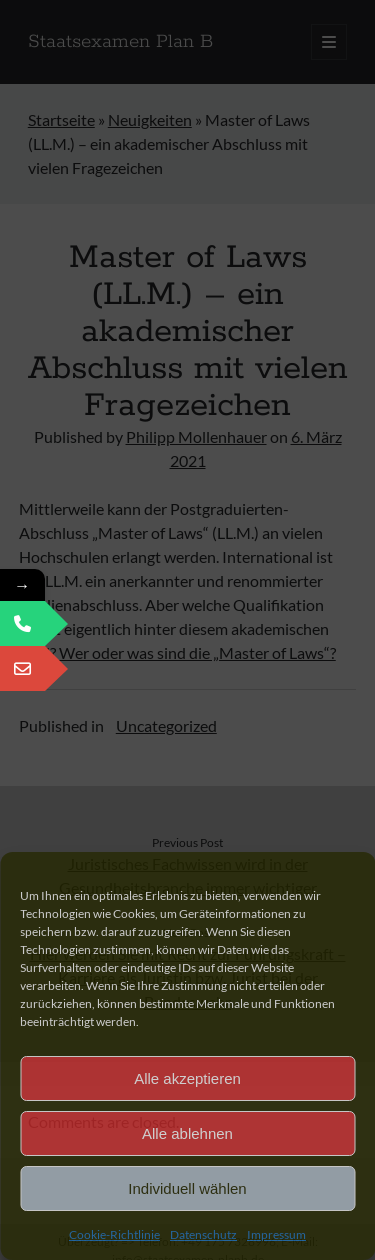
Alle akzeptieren (187, 1078)
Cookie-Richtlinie (114, 1234)
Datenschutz (203, 1234)
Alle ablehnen (187, 1133)
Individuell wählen (187, 1188)
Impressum (276, 1234)
